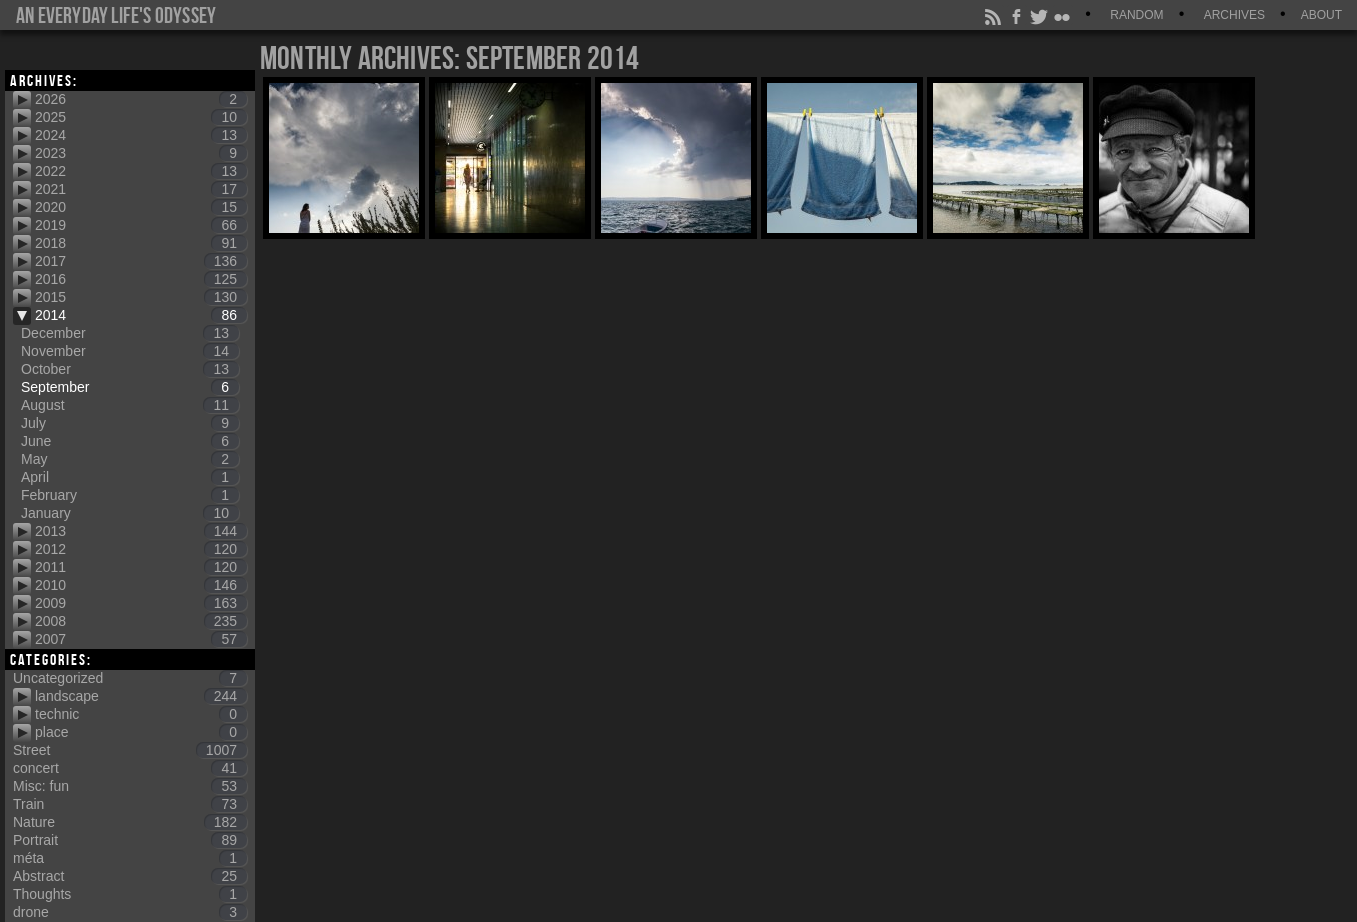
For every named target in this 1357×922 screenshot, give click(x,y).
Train (130, 804)
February (130, 495)
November (130, 351)
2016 (141, 279)
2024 (141, 135)
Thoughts (130, 894)
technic (141, 714)
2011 (141, 567)
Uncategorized (130, 678)
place (141, 732)
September (130, 387)
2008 (141, 621)
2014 (141, 315)
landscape (141, 696)
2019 (141, 225)
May (130, 459)
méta (130, 858)
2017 (141, 261)
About (1321, 15)
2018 (141, 243)
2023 (141, 153)
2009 (141, 603)
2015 (141, 297)
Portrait (130, 840)
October (130, 369)
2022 (141, 171)
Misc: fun (130, 786)
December (130, 333)
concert (130, 768)
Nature (130, 822)
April (130, 477)
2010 (141, 585)
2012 (141, 549)
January (130, 513)
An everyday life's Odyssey (116, 15)
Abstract (130, 876)
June (130, 441)
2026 (141, 99)
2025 (141, 117)
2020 (141, 207)
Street (130, 750)
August (130, 405)
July (130, 423)
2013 (141, 531)
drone (130, 912)
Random (1136, 15)
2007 (141, 639)
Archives (1234, 15)
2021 (141, 189)
